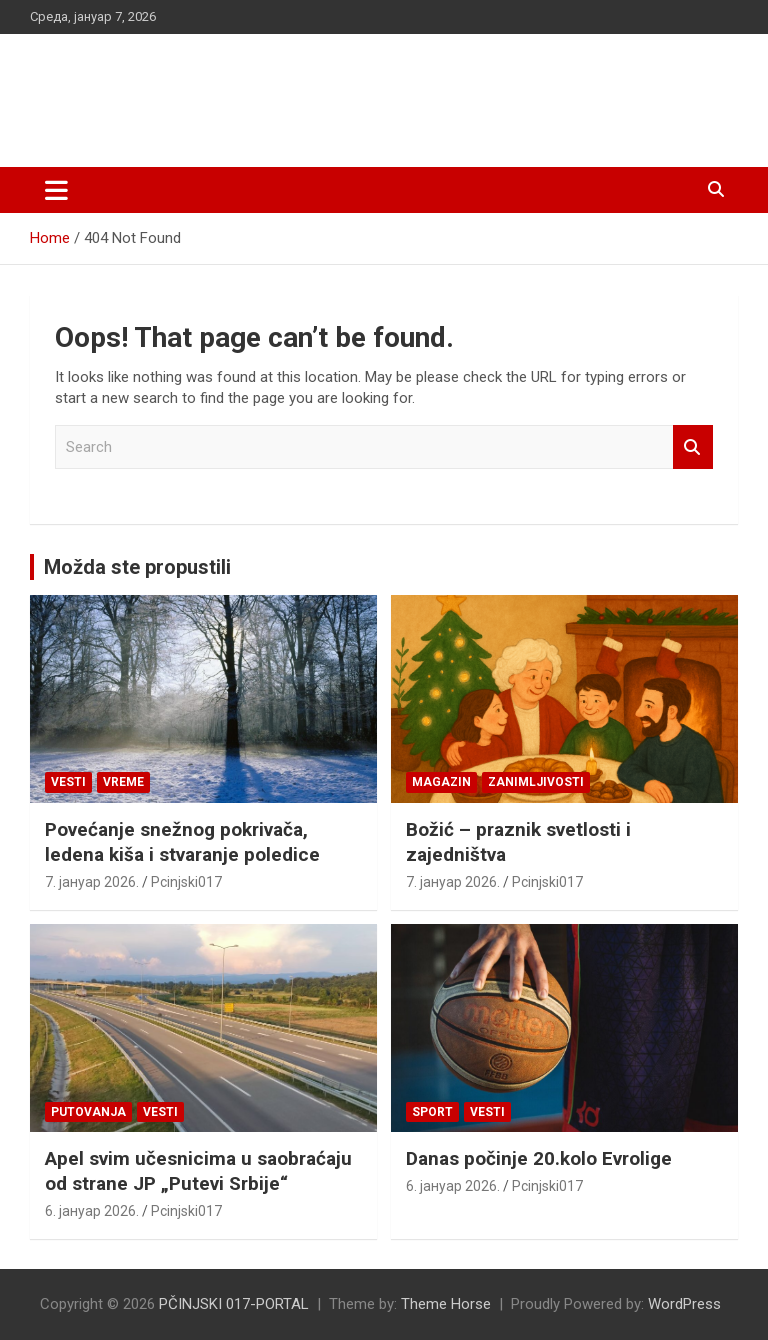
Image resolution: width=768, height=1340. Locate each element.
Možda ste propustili (137, 567)
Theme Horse (446, 1304)
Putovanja (88, 1112)
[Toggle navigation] (56, 190)
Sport (432, 1112)
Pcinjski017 (186, 882)
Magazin (441, 782)
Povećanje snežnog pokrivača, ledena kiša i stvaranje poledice (182, 842)
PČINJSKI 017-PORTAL (240, 89)
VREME (123, 782)
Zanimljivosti (536, 782)
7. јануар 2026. (92, 882)
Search (693, 447)
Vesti (68, 782)
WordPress (684, 1304)
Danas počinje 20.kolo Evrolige (539, 1158)
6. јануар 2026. (92, 1211)
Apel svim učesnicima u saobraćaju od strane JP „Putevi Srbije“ (198, 1171)
